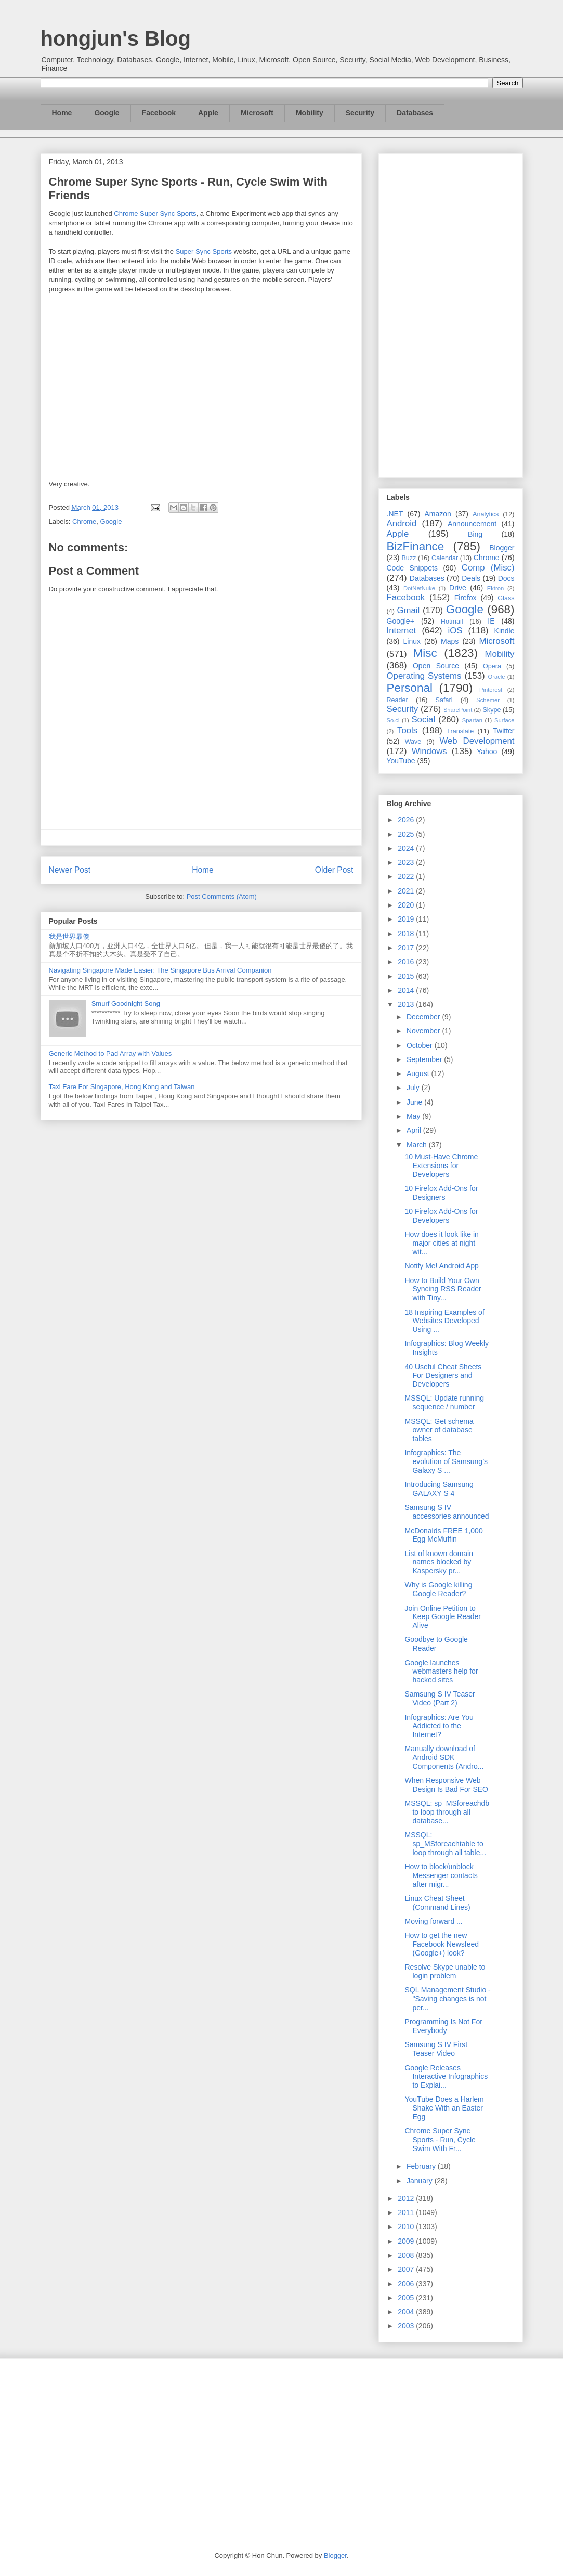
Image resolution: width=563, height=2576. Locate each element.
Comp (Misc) (488, 568)
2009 (407, 2241)
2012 (407, 2198)
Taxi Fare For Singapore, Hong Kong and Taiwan (122, 1087)
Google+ (400, 621)
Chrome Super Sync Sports (155, 213)
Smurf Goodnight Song (125, 1003)
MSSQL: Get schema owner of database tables (438, 1430)
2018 (407, 933)
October (421, 1045)
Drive (457, 588)
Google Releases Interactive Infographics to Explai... (446, 2077)
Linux (412, 641)
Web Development (476, 741)
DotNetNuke (419, 588)
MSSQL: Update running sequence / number (444, 1402)
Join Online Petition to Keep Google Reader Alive (442, 1617)
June (415, 1102)
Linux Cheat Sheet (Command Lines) (437, 1902)
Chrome (84, 521)
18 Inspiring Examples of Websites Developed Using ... (444, 1321)
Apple (208, 113)
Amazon (438, 514)
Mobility (309, 113)
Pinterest (490, 690)
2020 (407, 905)
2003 (407, 2326)
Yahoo (487, 751)
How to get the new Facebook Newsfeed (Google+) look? (441, 1944)
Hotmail (452, 621)
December (424, 1017)
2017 (407, 947)
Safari (444, 700)
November (424, 1031)
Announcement (472, 524)
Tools (407, 730)
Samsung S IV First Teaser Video (435, 2048)
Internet (401, 631)
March (418, 1145)
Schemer (488, 700)
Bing (475, 534)
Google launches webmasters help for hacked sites (441, 1672)
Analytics (486, 514)
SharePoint (457, 710)
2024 (407, 848)
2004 (407, 2312)
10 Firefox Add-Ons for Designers (441, 1192)
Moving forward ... (433, 1921)
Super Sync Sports (204, 251)
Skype (491, 710)
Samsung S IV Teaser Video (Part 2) (439, 1698)
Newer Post (70, 869)
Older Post (334, 869)
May (414, 1116)
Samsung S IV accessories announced (446, 1511)
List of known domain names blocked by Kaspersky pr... (438, 1562)
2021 (407, 891)
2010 (407, 2226)
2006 (407, 2284)
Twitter (503, 731)
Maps (450, 641)
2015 (407, 976)
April (415, 1130)
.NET (395, 514)
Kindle (504, 631)
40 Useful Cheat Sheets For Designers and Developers (442, 1376)
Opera (492, 666)
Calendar (444, 558)
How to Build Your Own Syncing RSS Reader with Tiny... (442, 1289)
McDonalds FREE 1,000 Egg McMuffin (443, 1535)
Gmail (408, 610)
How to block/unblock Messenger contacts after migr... (440, 1875)
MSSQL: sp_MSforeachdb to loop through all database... (446, 1812)
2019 (407, 919)
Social (423, 719)
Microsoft (257, 113)
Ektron (495, 588)
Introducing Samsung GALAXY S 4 (438, 1488)
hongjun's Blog (116, 38)
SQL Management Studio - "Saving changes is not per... (447, 1999)
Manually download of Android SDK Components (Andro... (443, 1757)
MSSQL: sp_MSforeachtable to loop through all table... (445, 1844)
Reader (397, 700)
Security (360, 113)
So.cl (393, 720)
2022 (407, 876)
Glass (505, 598)
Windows (429, 751)
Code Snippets (412, 568)
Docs (506, 578)
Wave (413, 741)
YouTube (401, 761)
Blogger (501, 547)
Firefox (465, 597)
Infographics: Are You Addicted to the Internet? (438, 1726)
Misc (425, 652)
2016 (407, 961)
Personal (410, 687)
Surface (504, 720)
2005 (407, 2298)
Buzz (408, 558)
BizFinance (415, 546)
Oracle (496, 677)
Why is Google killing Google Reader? (438, 1589)
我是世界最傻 (69, 936)
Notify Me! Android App (441, 1266)
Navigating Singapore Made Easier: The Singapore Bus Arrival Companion (160, 970)
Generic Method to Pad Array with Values (110, 1053)
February (422, 2166)
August (419, 1073)
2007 (407, 2269)
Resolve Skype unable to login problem (444, 1971)
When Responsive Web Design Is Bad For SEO (446, 1784)
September (425, 1059)
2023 (407, 862)
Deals (471, 578)
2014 (407, 990)
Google (106, 113)
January (421, 2181)
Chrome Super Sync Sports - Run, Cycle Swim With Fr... (439, 2140)
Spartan (472, 720)
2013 (407, 1004)
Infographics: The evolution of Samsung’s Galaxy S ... (446, 1461)
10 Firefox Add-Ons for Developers (441, 1215)
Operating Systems (424, 676)
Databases (415, 113)
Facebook (159, 113)
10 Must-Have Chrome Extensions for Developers (441, 1166)
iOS (455, 631)
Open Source (436, 666)
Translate (460, 731)
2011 (407, 2212)
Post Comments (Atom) (222, 896)
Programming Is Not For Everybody (443, 2026)
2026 (407, 819)
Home (62, 113)
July (414, 1087)
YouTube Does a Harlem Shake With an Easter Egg (443, 2108)
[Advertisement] (451, 314)
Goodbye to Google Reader (435, 1643)
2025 (407, 834)
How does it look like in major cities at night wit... (441, 1243)
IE (491, 621)
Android (402, 523)
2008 (407, 2255)
